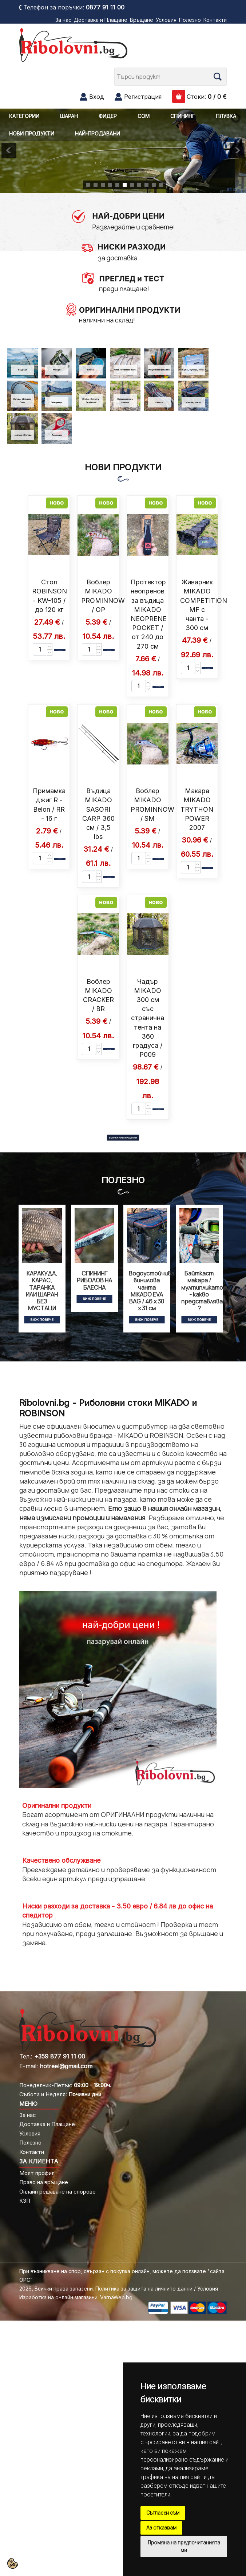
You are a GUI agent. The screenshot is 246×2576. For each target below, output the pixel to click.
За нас (63, 20)
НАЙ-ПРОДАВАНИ (97, 133)
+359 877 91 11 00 (59, 2056)
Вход (96, 96)
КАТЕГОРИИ (24, 116)
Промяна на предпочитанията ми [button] (184, 2546)
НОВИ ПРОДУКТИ (31, 133)
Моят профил (37, 2173)
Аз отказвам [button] (161, 2528)
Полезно (190, 20)
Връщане (141, 20)
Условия (166, 20)
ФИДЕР (108, 116)
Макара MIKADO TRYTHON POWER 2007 (196, 809)
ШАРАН (69, 116)
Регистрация (143, 96)
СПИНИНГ (182, 116)
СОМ (144, 116)
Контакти (215, 20)
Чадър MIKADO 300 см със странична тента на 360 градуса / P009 (147, 1018)
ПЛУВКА (226, 116)
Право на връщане (43, 2182)
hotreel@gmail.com (66, 2066)
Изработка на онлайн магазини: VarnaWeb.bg (75, 2297)
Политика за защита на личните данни (144, 2288)
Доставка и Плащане (100, 20)
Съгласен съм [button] (162, 2513)
